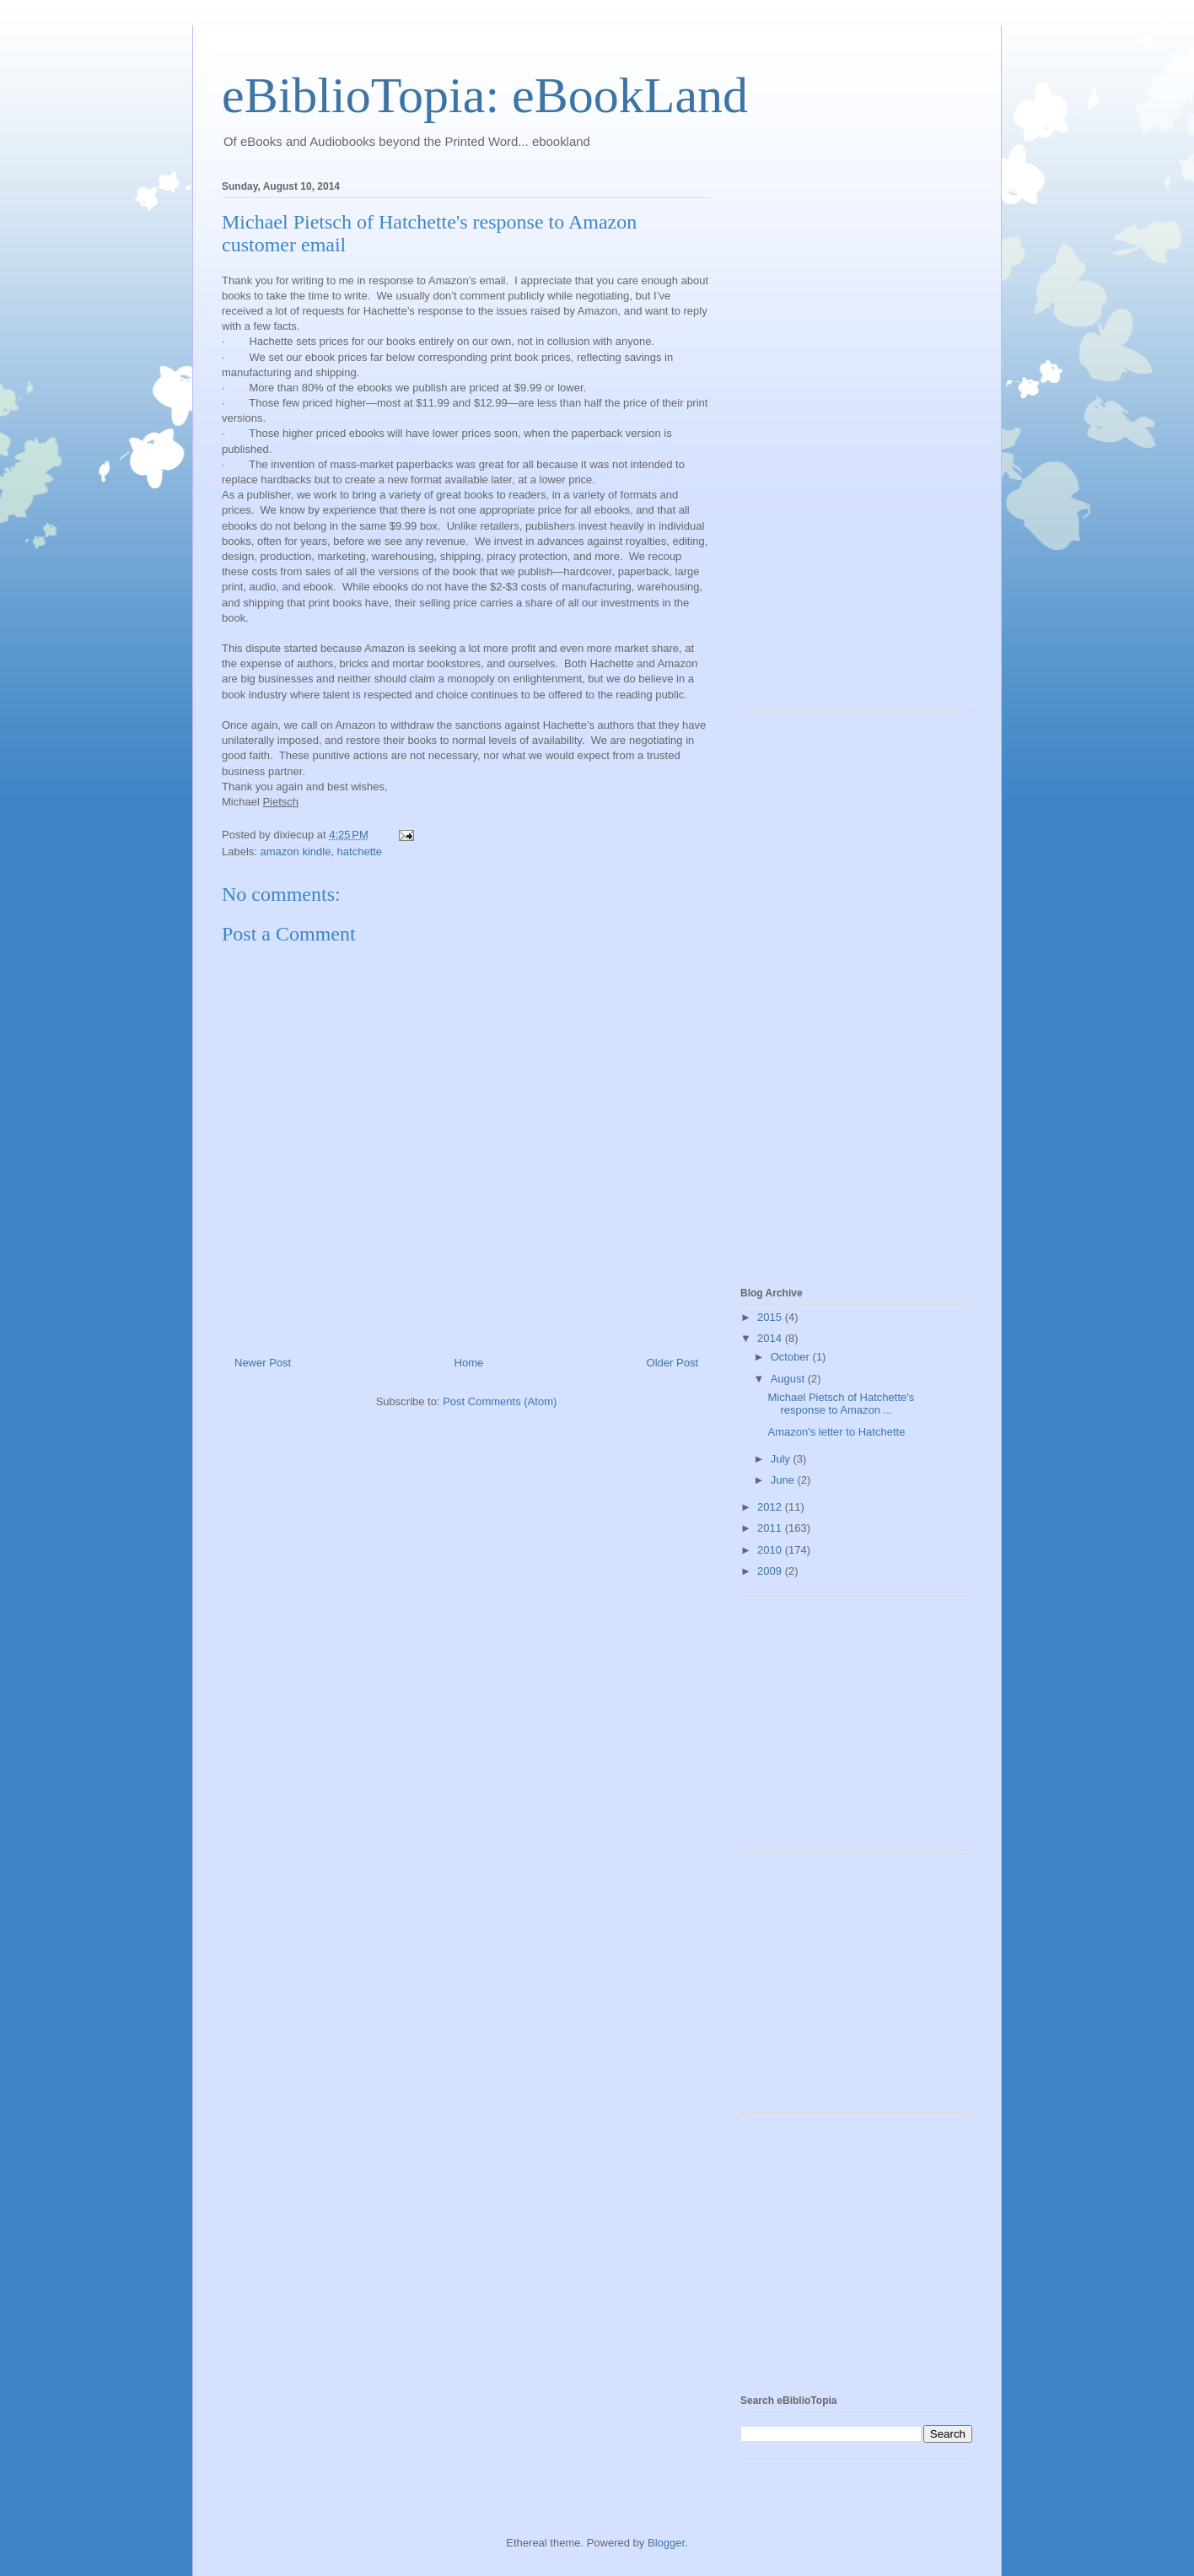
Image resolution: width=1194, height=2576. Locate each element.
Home (469, 1362)
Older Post (672, 1362)
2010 (771, 1550)
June (784, 1480)
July (782, 1458)
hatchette (360, 851)
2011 (771, 1528)
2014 (771, 1338)
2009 (771, 1571)
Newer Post (262, 1362)
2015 (771, 1317)
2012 (771, 1507)
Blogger (666, 2542)
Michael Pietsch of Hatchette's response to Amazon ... (840, 1404)
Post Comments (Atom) (500, 1401)
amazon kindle (296, 851)
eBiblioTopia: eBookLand (485, 95)
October (792, 1356)
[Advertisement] (807, 440)
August (789, 1378)
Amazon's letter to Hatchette (836, 1431)
